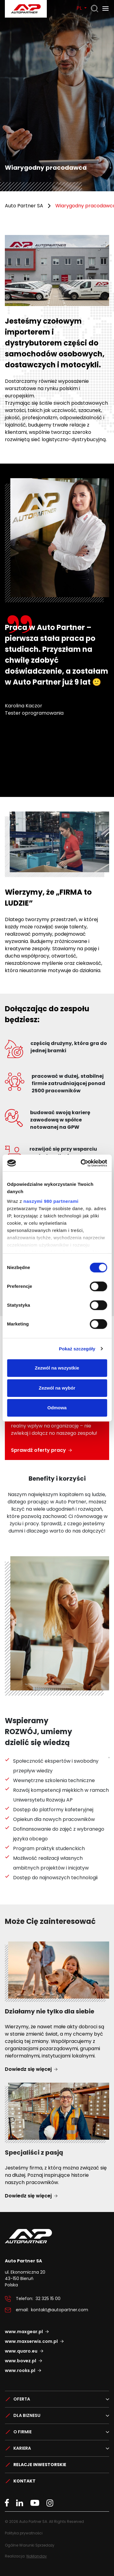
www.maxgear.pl (24, 2331)
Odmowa (57, 1407)
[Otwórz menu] (105, 8)
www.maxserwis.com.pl (31, 2341)
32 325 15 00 (48, 2298)
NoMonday (36, 2556)
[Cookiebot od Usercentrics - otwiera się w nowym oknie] (81, 1163)
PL (80, 8)
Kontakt (24, 2481)
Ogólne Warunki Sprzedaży (29, 2545)
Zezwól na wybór (57, 1387)
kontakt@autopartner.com (59, 2310)
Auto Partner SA (24, 205)
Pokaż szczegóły (77, 1348)
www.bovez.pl (20, 2361)
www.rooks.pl (20, 2370)
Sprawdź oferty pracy (38, 1450)
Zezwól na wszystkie (57, 1367)
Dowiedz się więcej (28, 2069)
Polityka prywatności (24, 2533)
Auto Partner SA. (24, 3)
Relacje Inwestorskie (39, 2465)
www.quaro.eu (21, 2351)
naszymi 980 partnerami (50, 1201)
